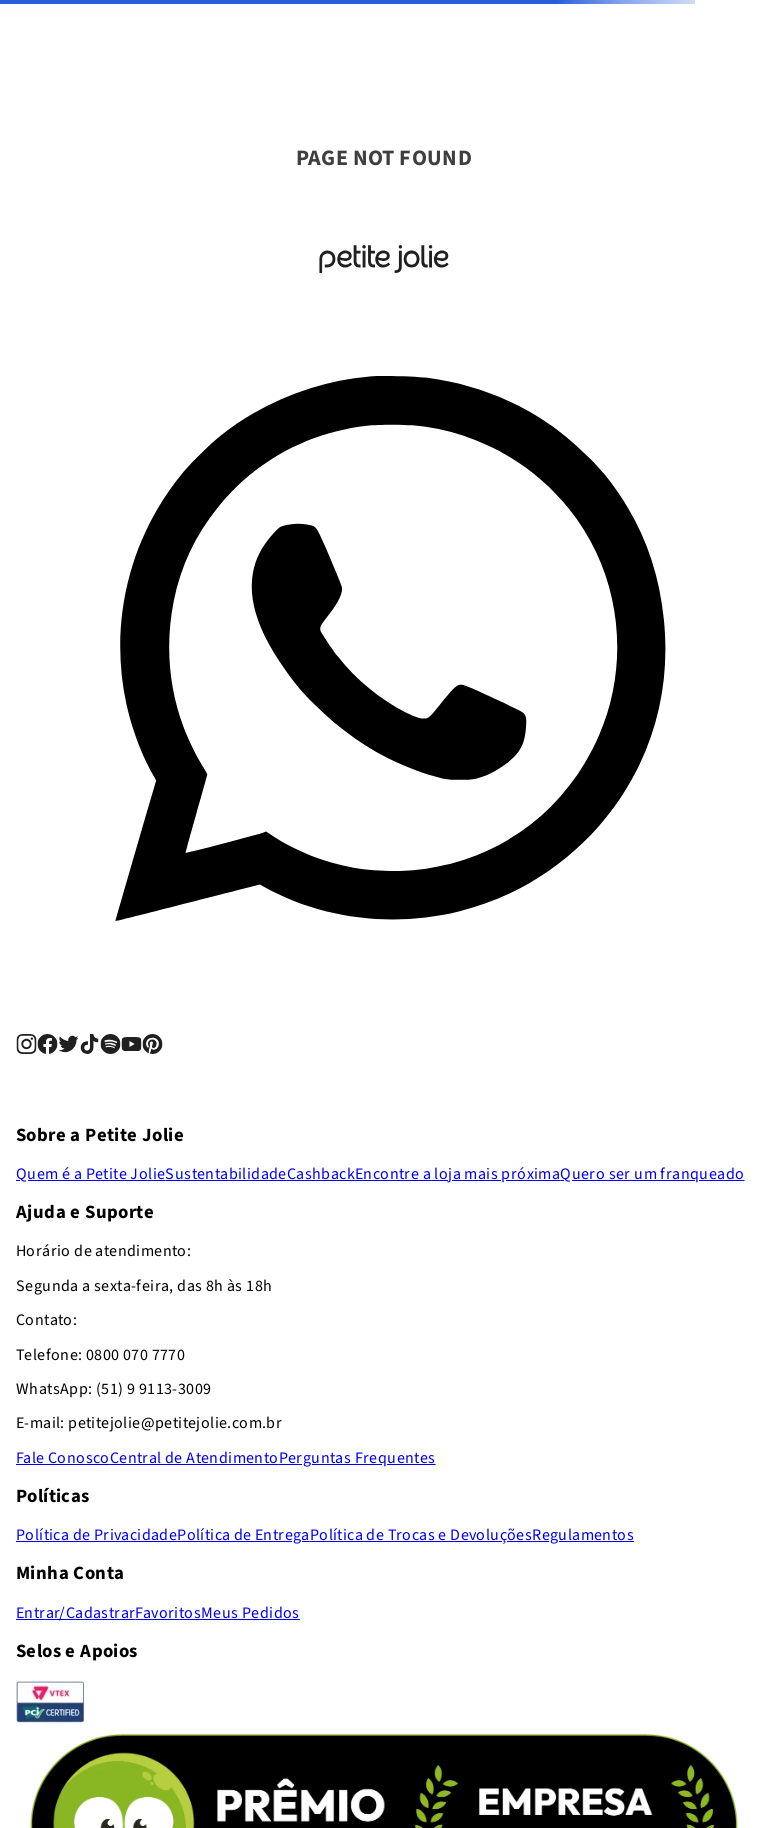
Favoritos (168, 1613)
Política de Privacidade (96, 1535)
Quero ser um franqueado (652, 1174)
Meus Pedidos (250, 1613)
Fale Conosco (63, 1458)
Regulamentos (583, 1535)
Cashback (321, 1174)
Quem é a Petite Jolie (90, 1174)
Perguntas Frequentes (357, 1458)
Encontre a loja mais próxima (457, 1174)
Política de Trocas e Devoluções (421, 1535)
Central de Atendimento (194, 1458)
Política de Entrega (243, 1535)
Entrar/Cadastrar (75, 1613)
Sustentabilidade (225, 1174)
